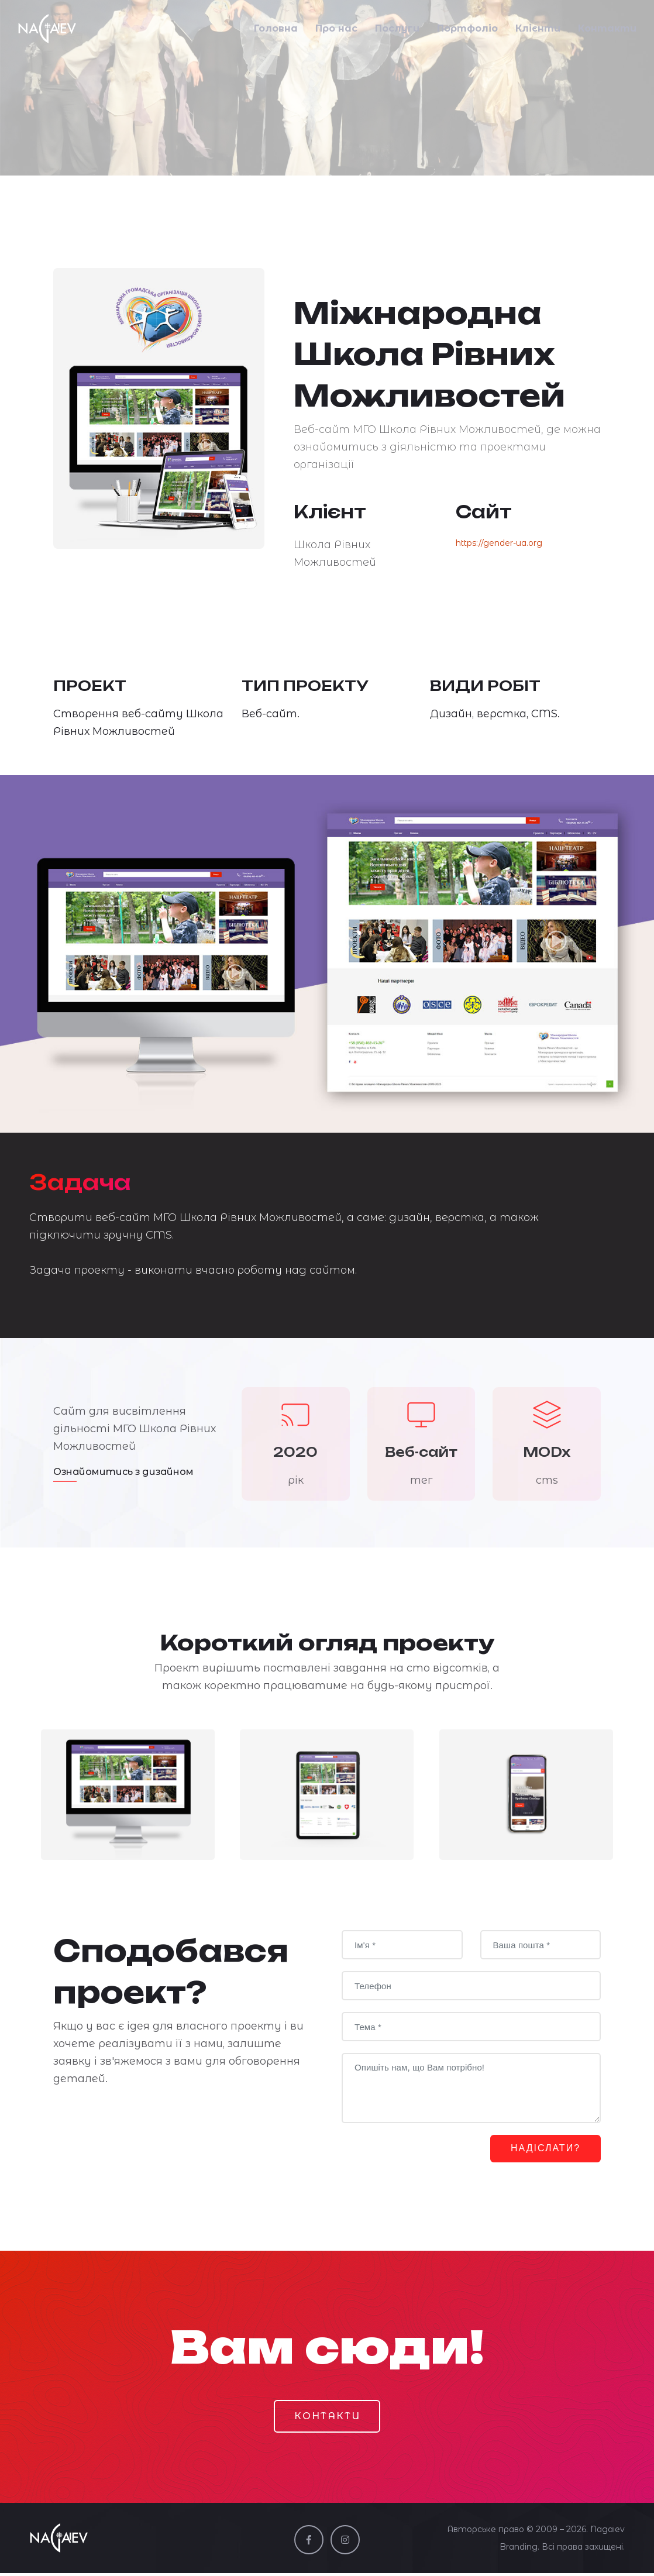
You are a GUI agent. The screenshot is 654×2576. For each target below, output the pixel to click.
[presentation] (430, 2157)
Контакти (607, 31)
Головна (276, 31)
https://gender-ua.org (499, 543)
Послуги (397, 31)
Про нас (336, 31)
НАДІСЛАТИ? (541, 2149)
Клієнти (537, 31)
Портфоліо (467, 31)
